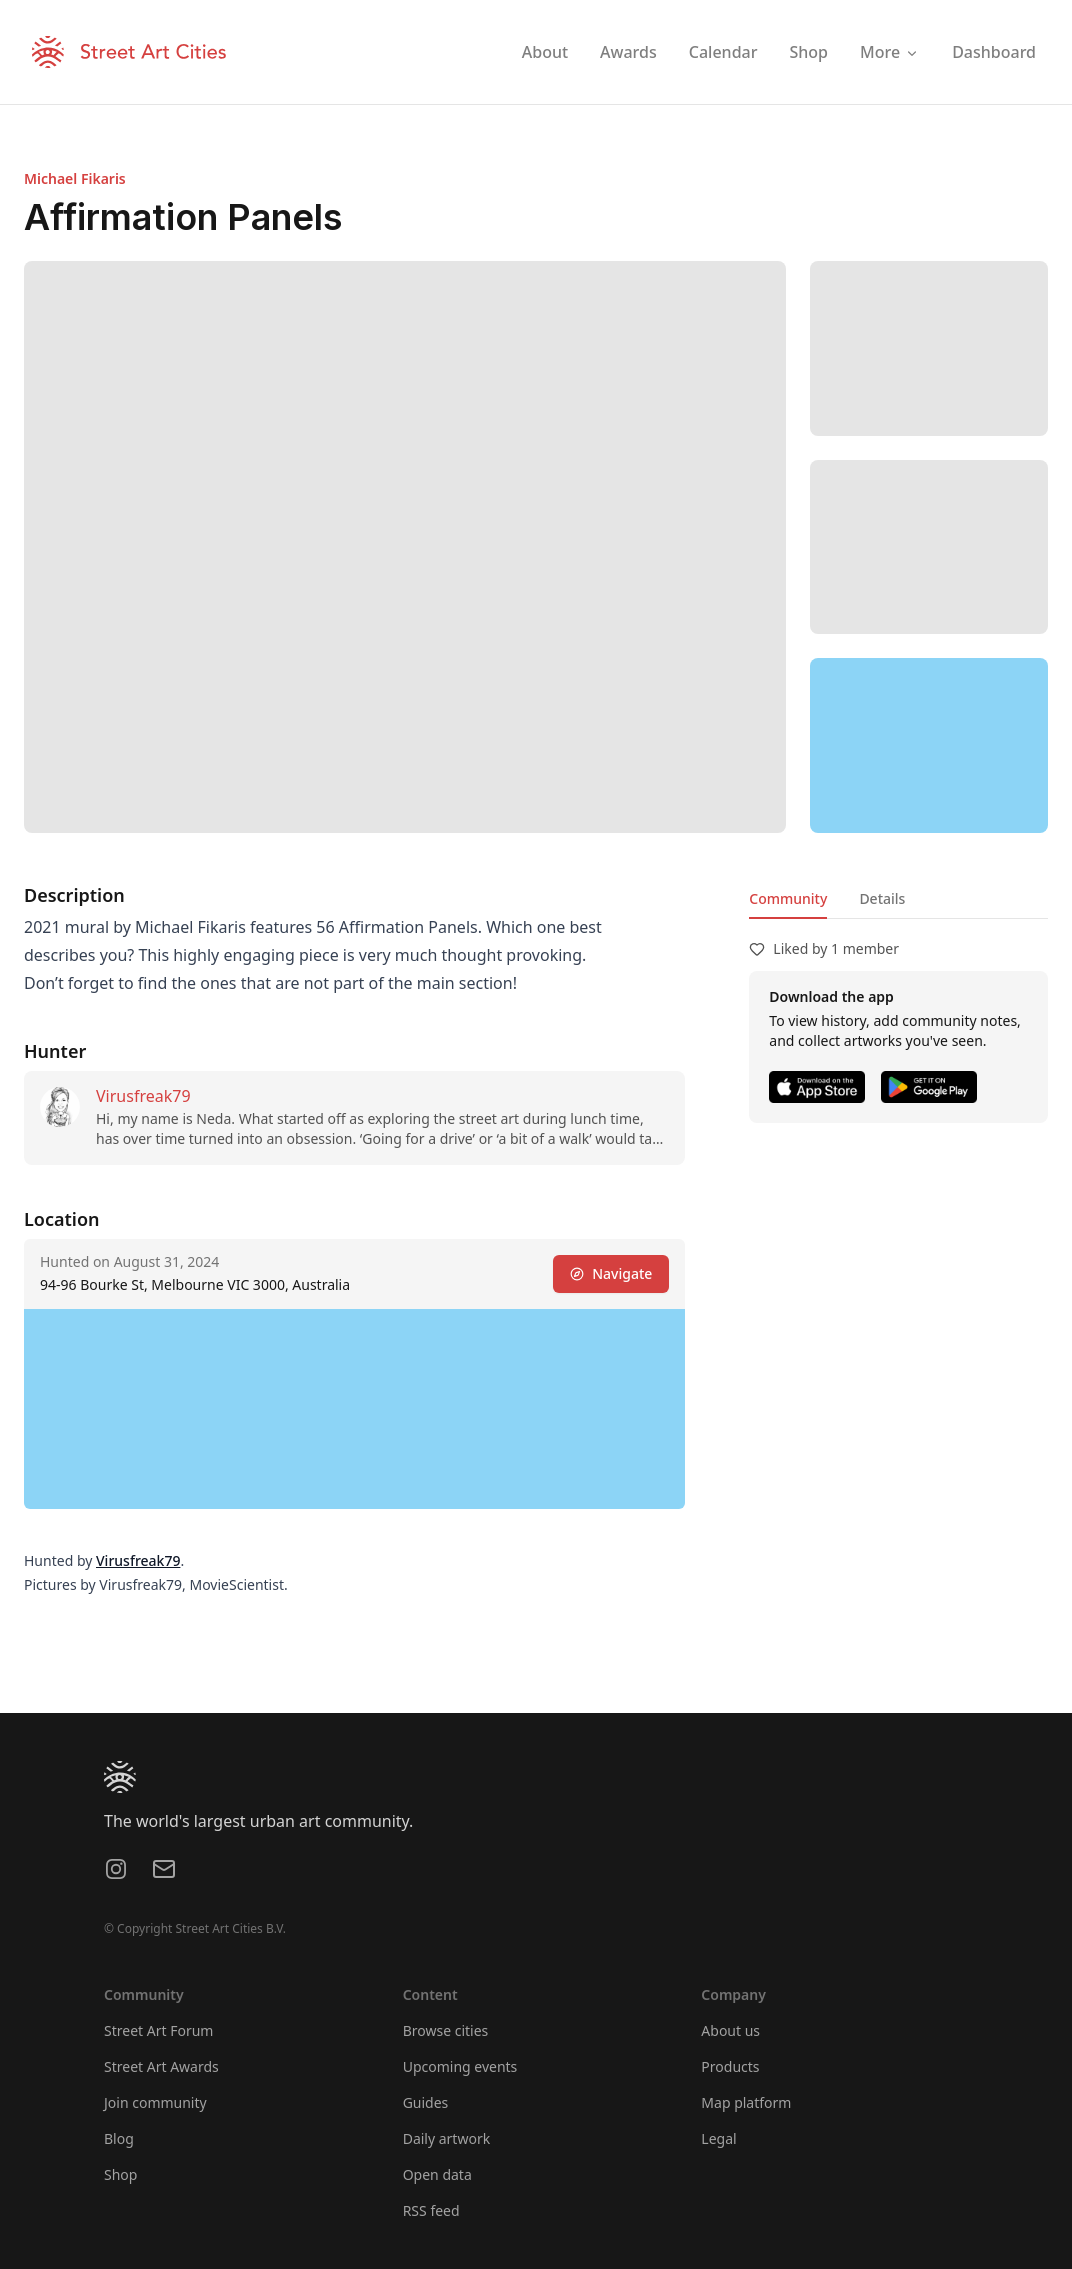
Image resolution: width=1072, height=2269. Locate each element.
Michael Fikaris (75, 178)
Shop (120, 2174)
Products (730, 2066)
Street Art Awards (161, 2066)
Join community (155, 2102)
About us (730, 2030)
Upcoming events (460, 2066)
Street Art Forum (158, 2030)
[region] (929, 745)
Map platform (746, 2102)
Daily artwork (447, 2138)
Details (882, 898)
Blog (119, 2138)
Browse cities (446, 2030)
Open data (437, 2174)
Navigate (611, 1273)
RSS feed (431, 2210)
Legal (718, 2138)
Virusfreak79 (143, 1096)
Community (788, 898)
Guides (426, 2102)
